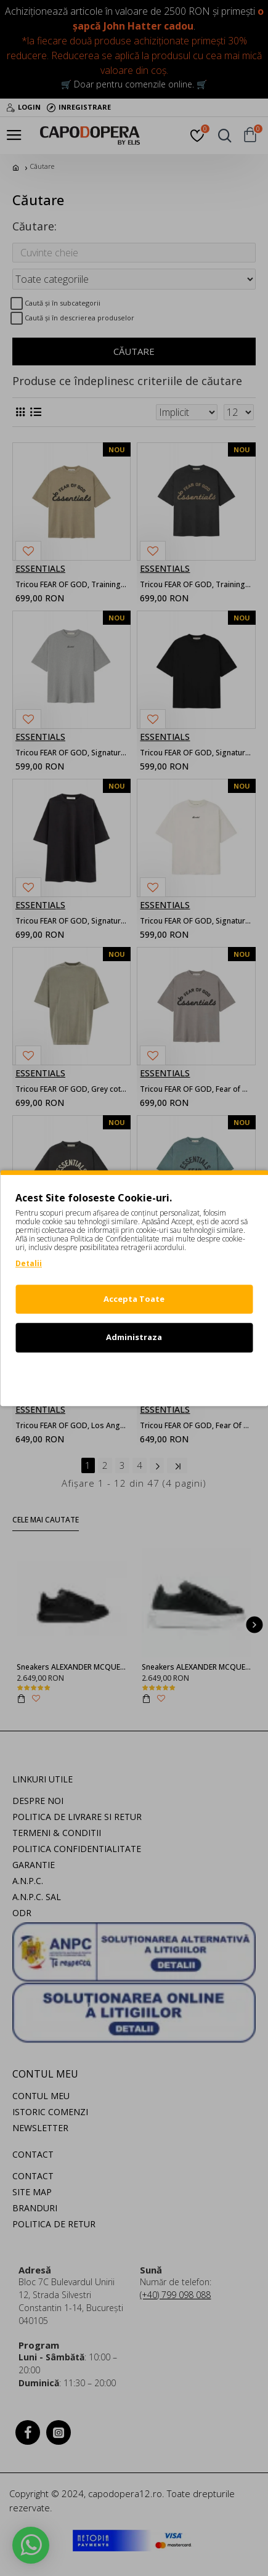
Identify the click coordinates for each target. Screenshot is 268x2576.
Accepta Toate (134, 1298)
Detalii (28, 1263)
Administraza (134, 1337)
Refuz (134, 1375)
